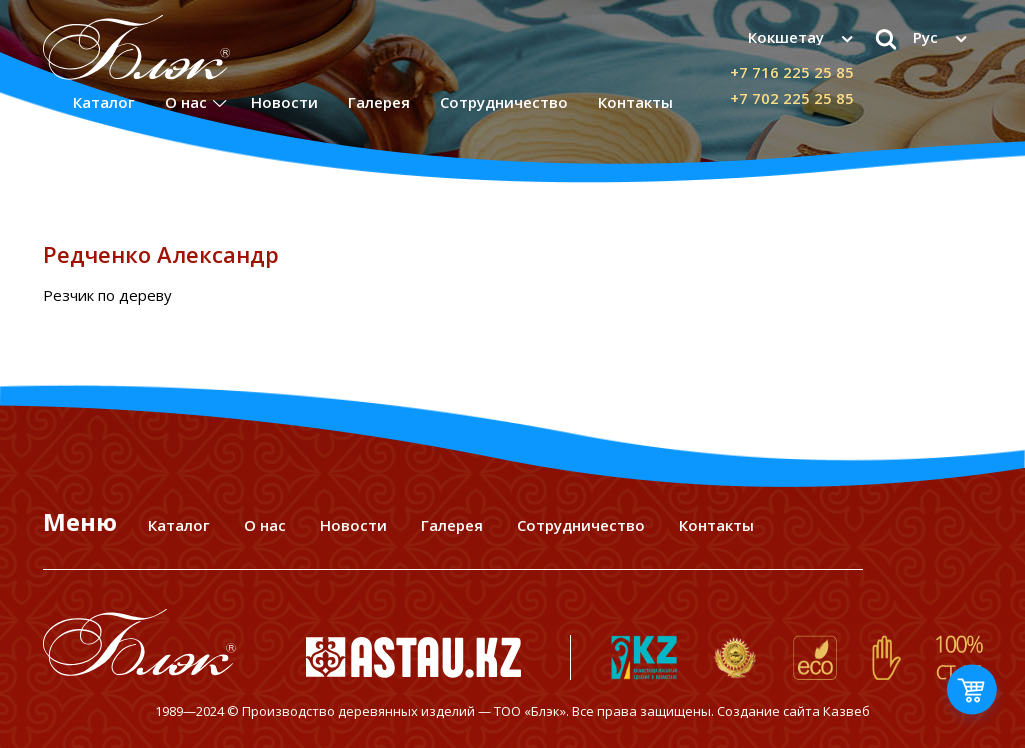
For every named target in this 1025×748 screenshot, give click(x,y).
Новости (284, 102)
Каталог (104, 102)
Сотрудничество (504, 102)
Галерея (379, 102)
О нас (186, 102)
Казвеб (846, 711)
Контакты (635, 102)
